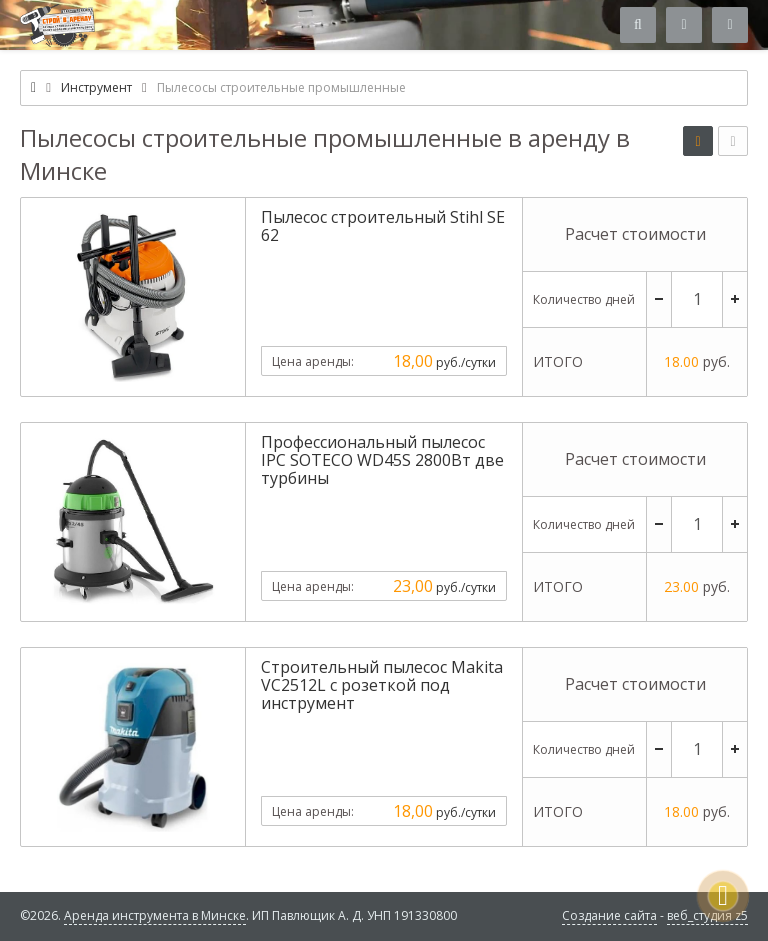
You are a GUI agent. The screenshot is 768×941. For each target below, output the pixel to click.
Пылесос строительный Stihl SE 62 (383, 226)
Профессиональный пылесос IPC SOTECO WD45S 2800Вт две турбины (382, 460)
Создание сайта (609, 915)
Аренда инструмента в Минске (155, 915)
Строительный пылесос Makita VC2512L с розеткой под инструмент (382, 685)
